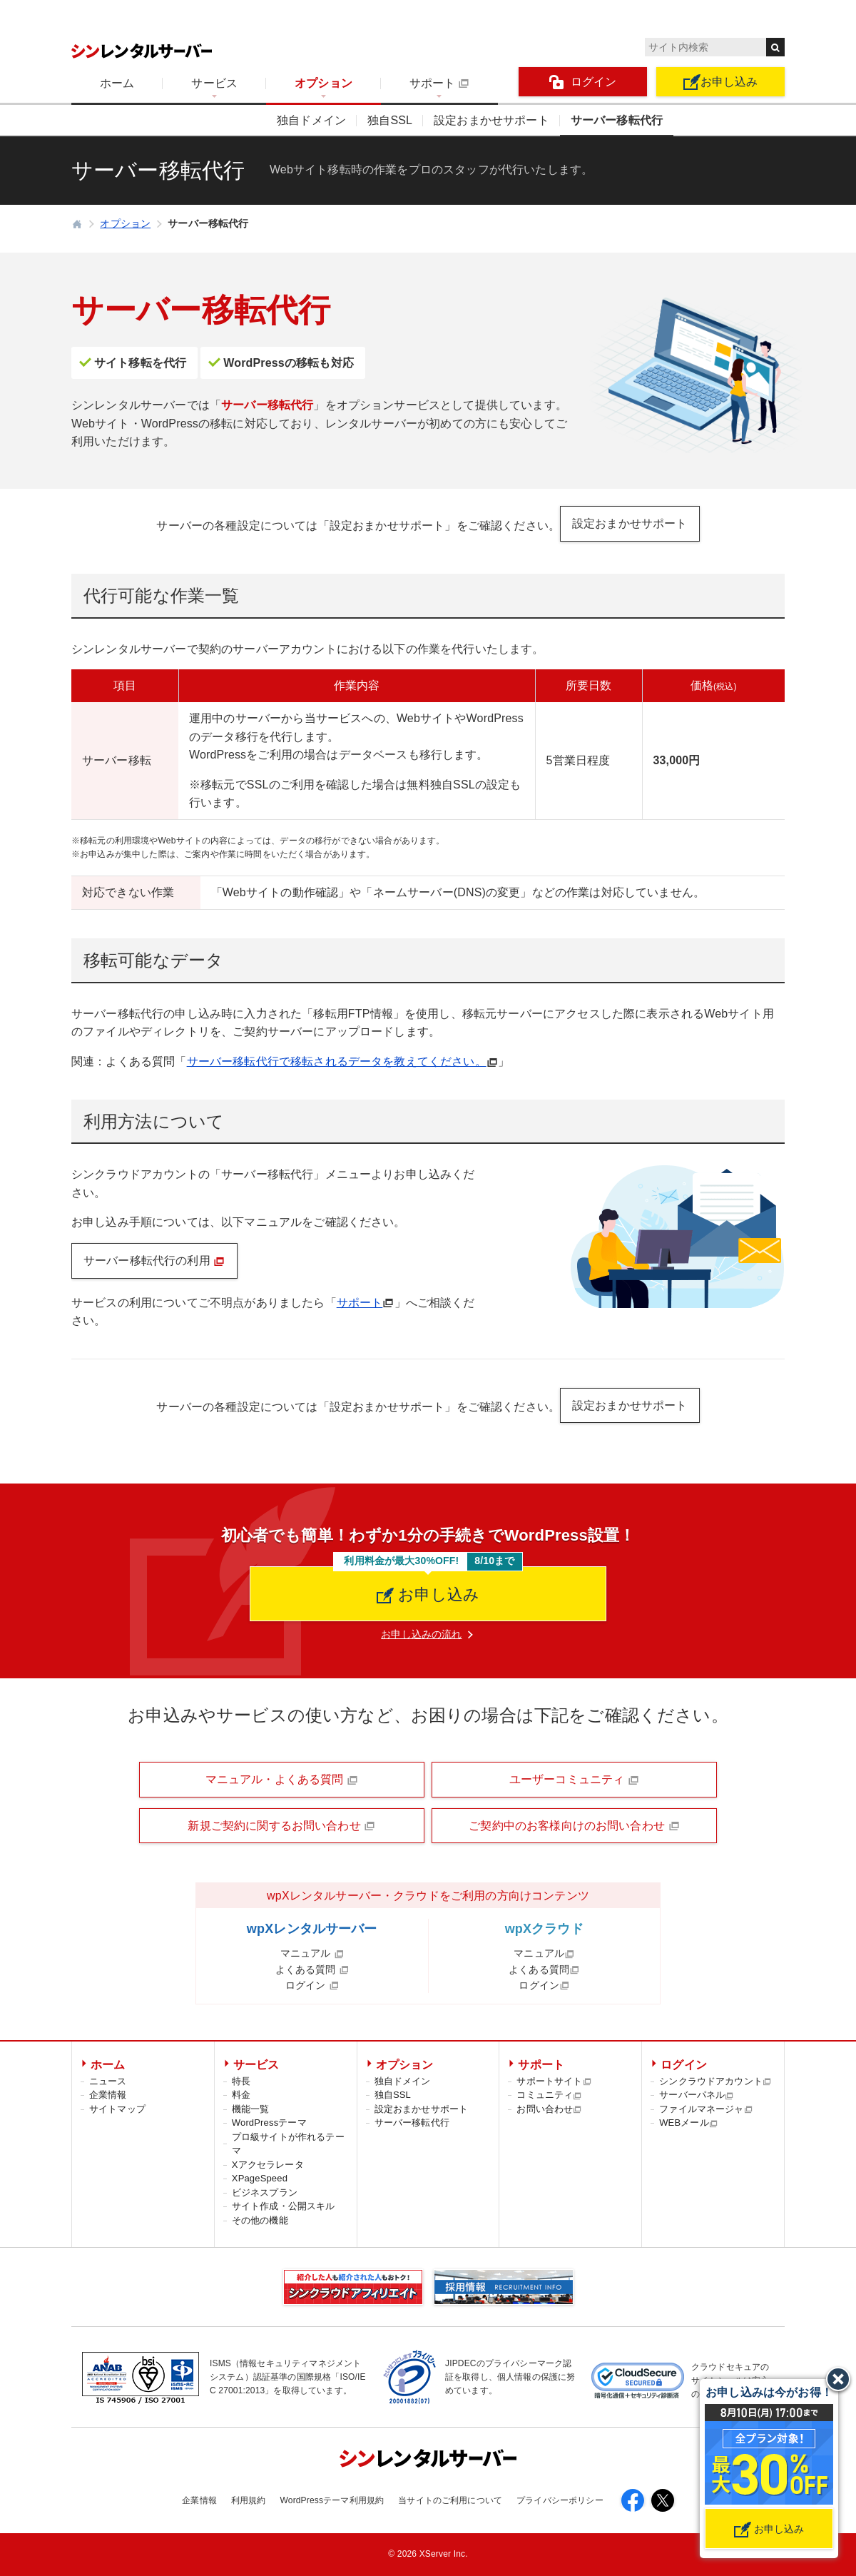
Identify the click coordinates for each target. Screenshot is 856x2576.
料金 (241, 2094)
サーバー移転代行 (617, 120)
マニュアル (312, 1953)
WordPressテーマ (269, 2122)
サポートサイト (553, 2081)
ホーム (117, 83)
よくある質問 (312, 1969)
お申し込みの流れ (421, 1634)
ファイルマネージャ (706, 2109)
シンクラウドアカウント (715, 2081)
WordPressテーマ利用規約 (332, 2500)
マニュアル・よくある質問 (282, 1779)
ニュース (108, 2081)
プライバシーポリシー (559, 2500)
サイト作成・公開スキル (283, 2206)
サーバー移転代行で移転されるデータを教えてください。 (336, 1061)
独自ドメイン (311, 120)
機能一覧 (251, 2109)
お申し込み (720, 82)
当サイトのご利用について (450, 2500)
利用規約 (248, 2500)
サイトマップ (117, 2109)
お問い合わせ (549, 2109)
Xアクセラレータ (268, 2164)
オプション (323, 83)
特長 (241, 2081)
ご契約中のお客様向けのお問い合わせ (574, 1826)
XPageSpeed (259, 2178)
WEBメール (688, 2122)
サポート (439, 83)
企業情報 (108, 2094)
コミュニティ (549, 2094)
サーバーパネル (696, 2094)
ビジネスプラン (264, 2192)
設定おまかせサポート (491, 120)
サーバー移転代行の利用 (154, 1260)
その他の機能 (260, 2220)
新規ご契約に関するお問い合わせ (281, 1826)
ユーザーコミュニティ (574, 1779)
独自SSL (389, 120)
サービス (214, 83)
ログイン (583, 82)
